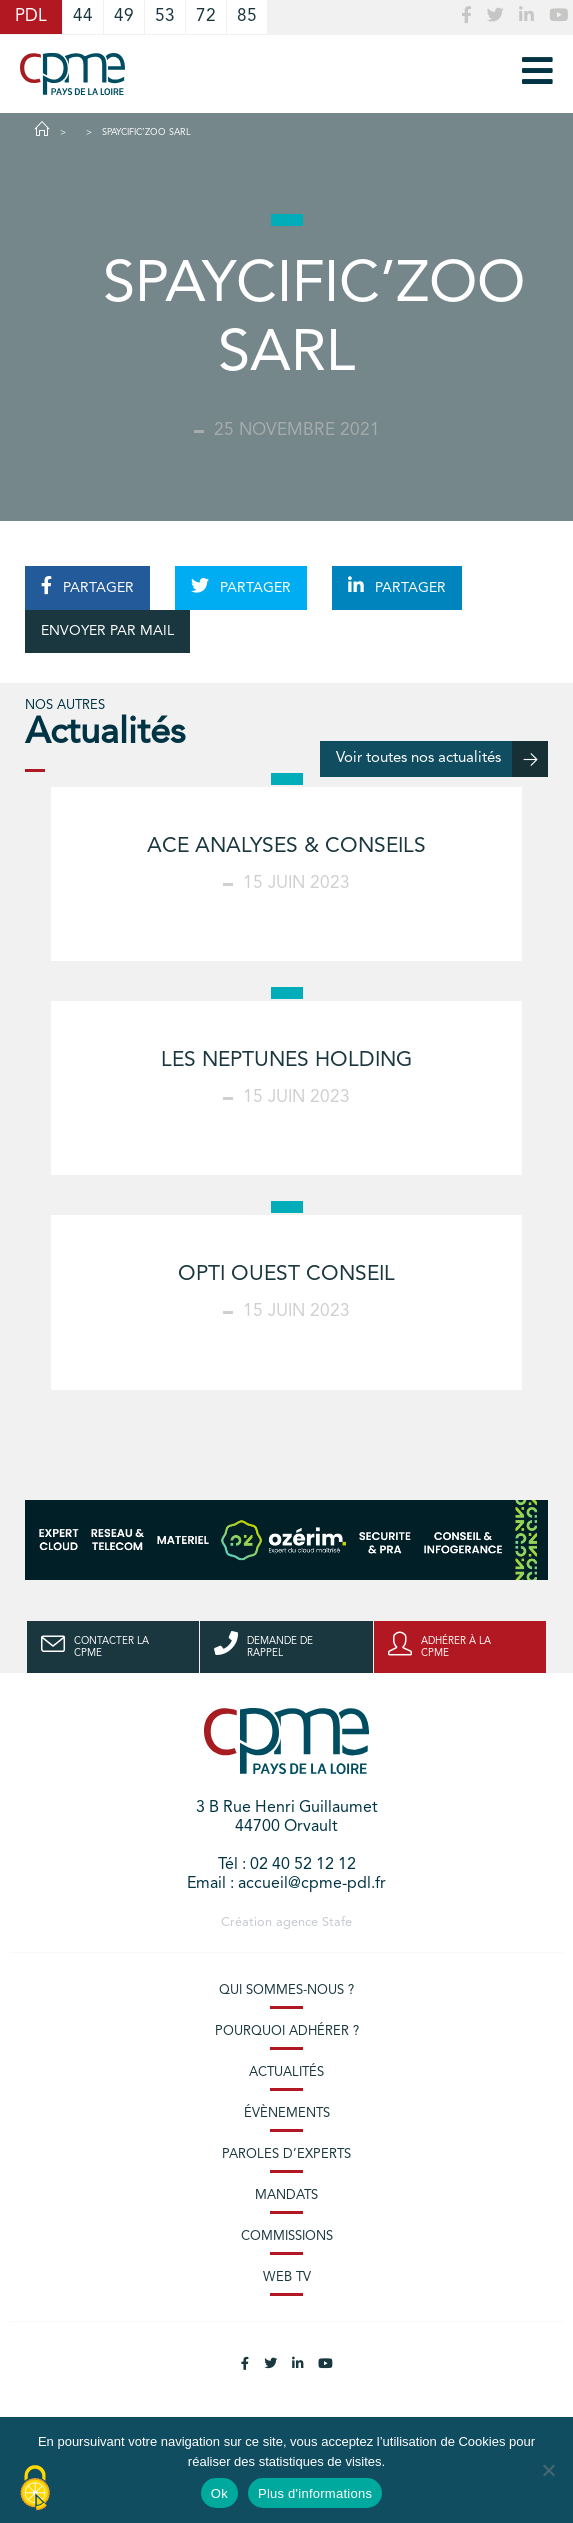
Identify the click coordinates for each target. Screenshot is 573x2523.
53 (165, 16)
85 (247, 16)
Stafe (337, 1922)
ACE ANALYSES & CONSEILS (286, 846)
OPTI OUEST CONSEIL (286, 1274)
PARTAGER (87, 586)
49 (124, 16)
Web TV (287, 2277)
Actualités (286, 2072)
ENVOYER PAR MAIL (107, 631)
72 (206, 16)
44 (83, 16)
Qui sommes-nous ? (286, 1990)
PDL (31, 16)
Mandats (286, 2195)
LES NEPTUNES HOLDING (286, 1060)
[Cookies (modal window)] (35, 2489)
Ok (219, 2493)
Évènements (287, 2113)
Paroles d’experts (286, 2154)
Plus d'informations (315, 2493)
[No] (548, 2470)
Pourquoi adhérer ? (287, 2031)
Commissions (287, 2236)
